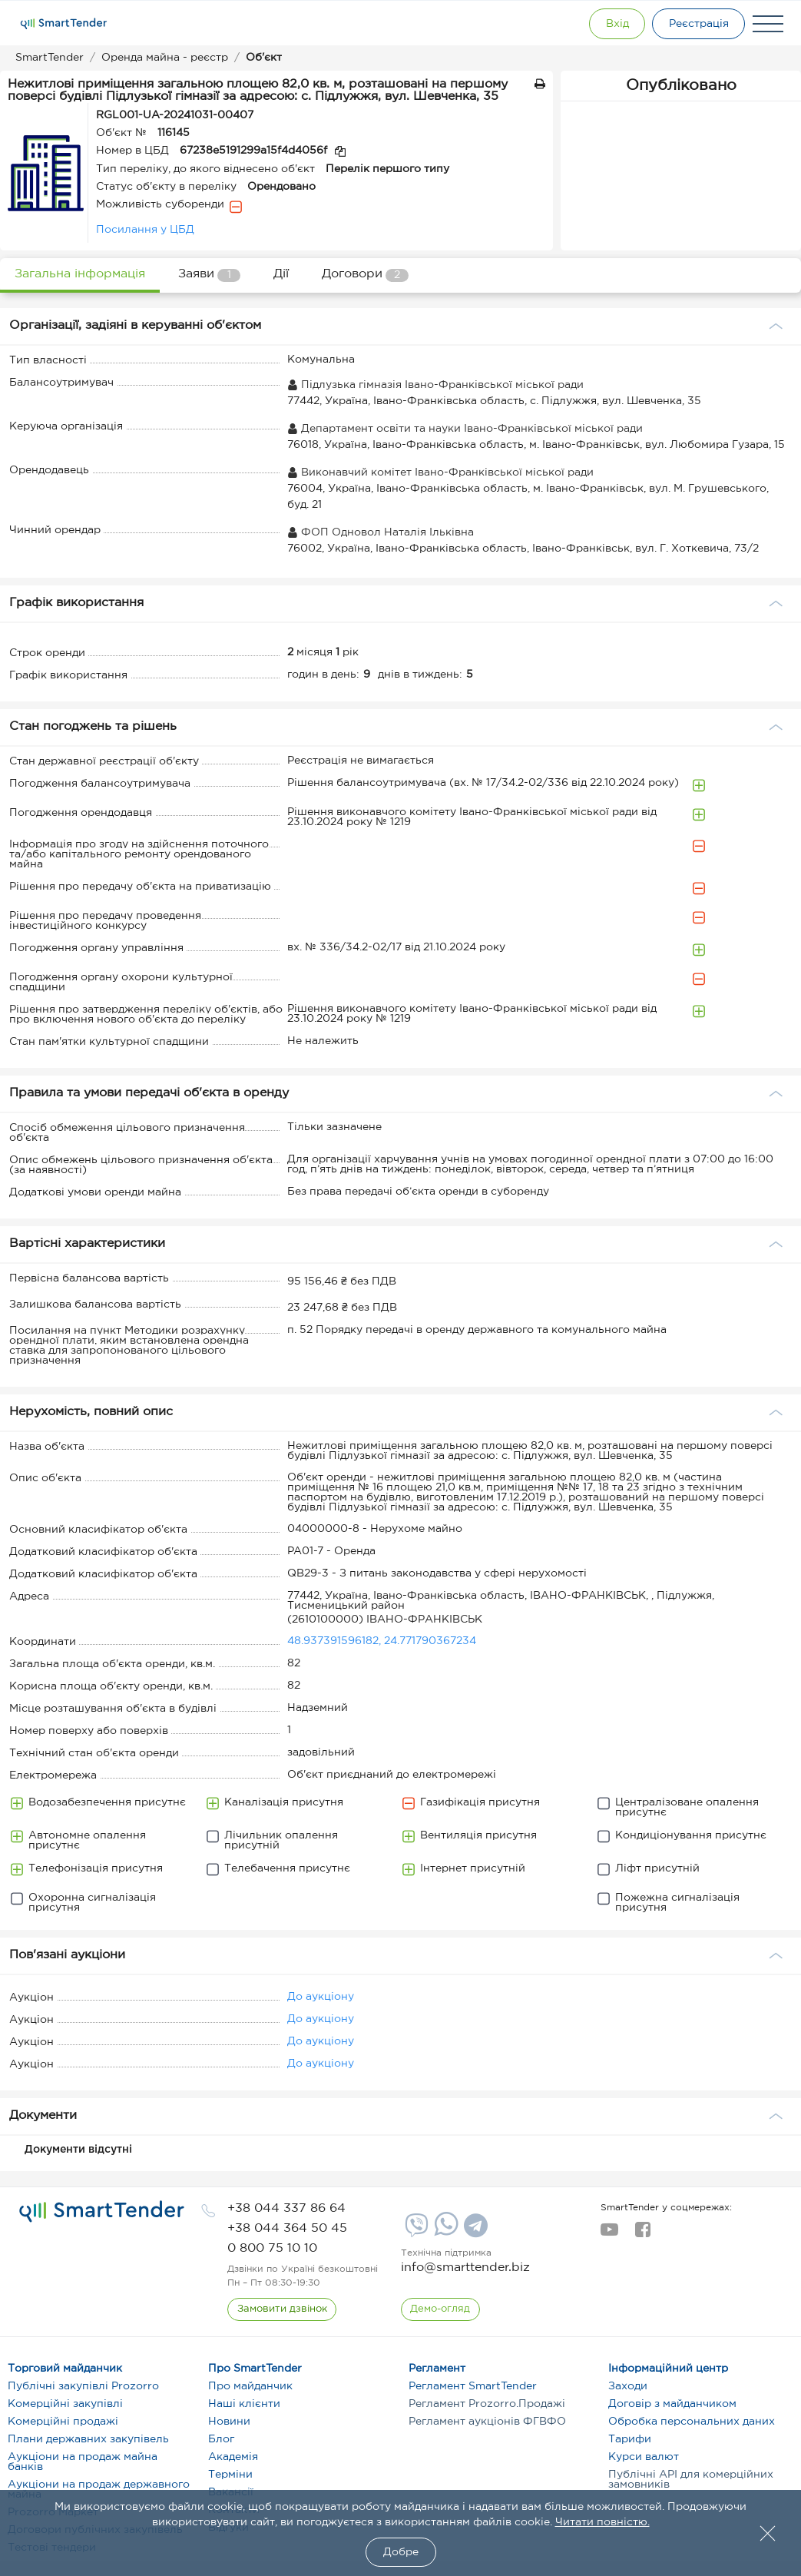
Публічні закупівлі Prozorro (83, 2386)
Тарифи (629, 2439)
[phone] (286, 2208)
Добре (401, 2552)
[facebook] (642, 2234)
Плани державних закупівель (88, 2439)
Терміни (230, 2474)
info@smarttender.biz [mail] (465, 2267)
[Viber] (415, 2231)
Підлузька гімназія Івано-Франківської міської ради (435, 385)
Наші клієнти (244, 2404)
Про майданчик (250, 2386)
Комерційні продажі (63, 2421)
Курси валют (643, 2457)
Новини (229, 2421)
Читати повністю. (602, 2522)
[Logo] (63, 24)
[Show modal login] (613, 23)
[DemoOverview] (441, 2309)
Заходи (627, 2386)
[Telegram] (474, 2231)
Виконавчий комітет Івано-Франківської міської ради (440, 472)
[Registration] (697, 23)
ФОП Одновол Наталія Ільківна (380, 532)
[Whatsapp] (444, 2232)
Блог (221, 2439)
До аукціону (320, 1996)
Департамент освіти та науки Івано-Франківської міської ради (465, 428)
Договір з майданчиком (672, 2404)
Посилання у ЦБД (145, 229)
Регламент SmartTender (473, 2386)
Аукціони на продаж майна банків (82, 2462)
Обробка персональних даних (691, 2421)
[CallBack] (282, 2309)
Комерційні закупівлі (65, 2404)
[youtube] (609, 2234)
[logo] (101, 2212)
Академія (233, 2457)
